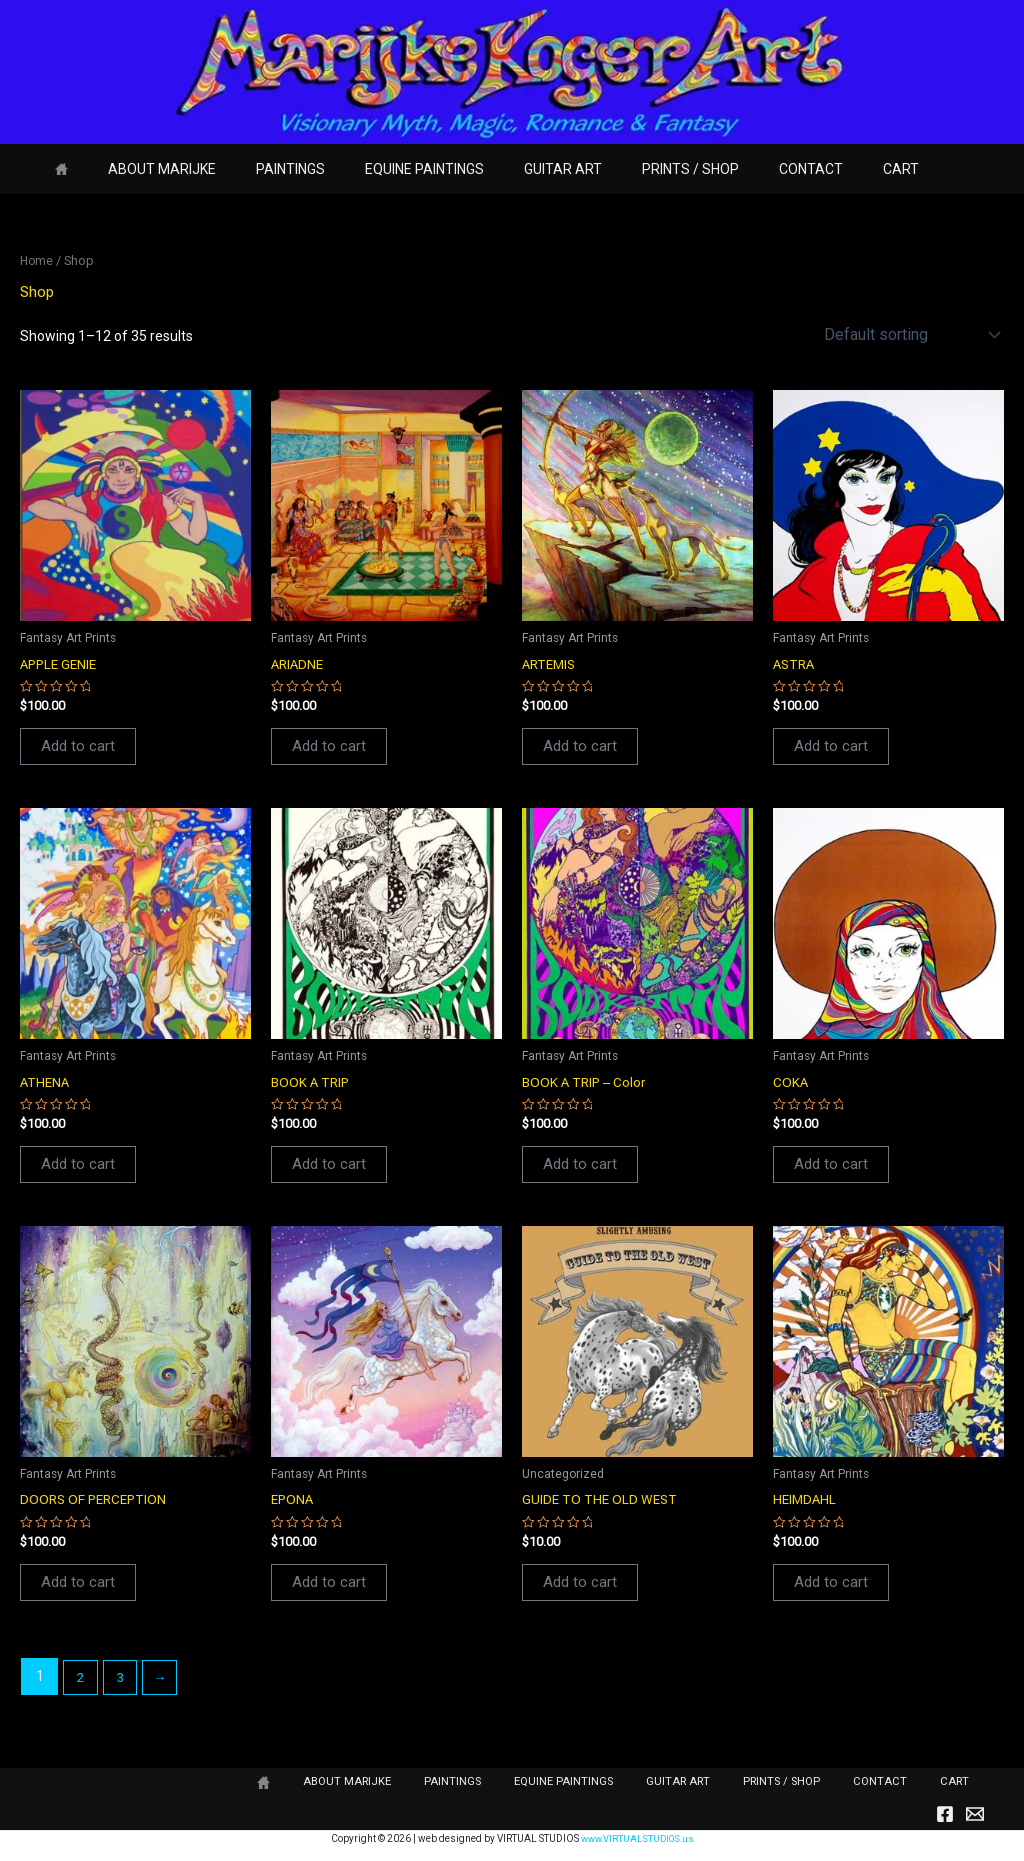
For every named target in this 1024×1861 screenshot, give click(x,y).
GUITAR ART (509, 169)
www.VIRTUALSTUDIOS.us (637, 1838)
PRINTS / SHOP (624, 169)
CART (811, 169)
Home (37, 260)
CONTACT (733, 169)
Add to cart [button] (79, 747)
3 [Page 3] (124, 1683)
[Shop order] (910, 334)
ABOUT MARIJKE (144, 169)
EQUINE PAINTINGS (382, 169)
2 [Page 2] (82, 1683)
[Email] (975, 1815)
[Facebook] (945, 1815)
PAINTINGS (260, 169)
